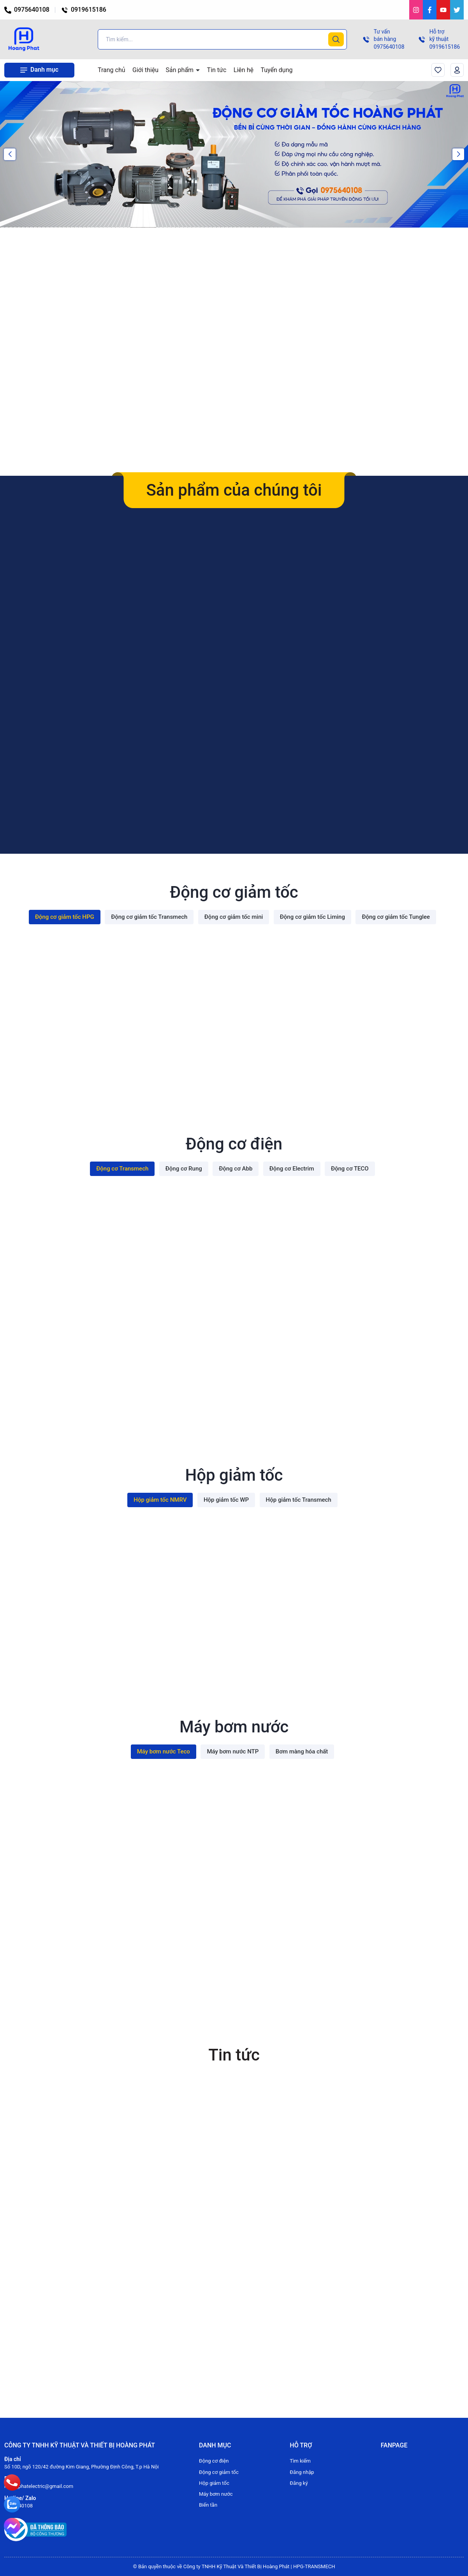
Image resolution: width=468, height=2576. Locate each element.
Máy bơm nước (216, 2494)
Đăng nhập (302, 2472)
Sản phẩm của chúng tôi (234, 490)
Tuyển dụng (276, 70)
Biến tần (208, 2505)
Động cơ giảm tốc (219, 2472)
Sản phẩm (180, 70)
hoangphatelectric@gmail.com (38, 2486)
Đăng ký (299, 2483)
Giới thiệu (145, 70)
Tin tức (217, 70)
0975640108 (26, 9)
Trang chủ (111, 70)
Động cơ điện (214, 2461)
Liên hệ (243, 70)
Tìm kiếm (300, 2461)
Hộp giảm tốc (214, 2483)
